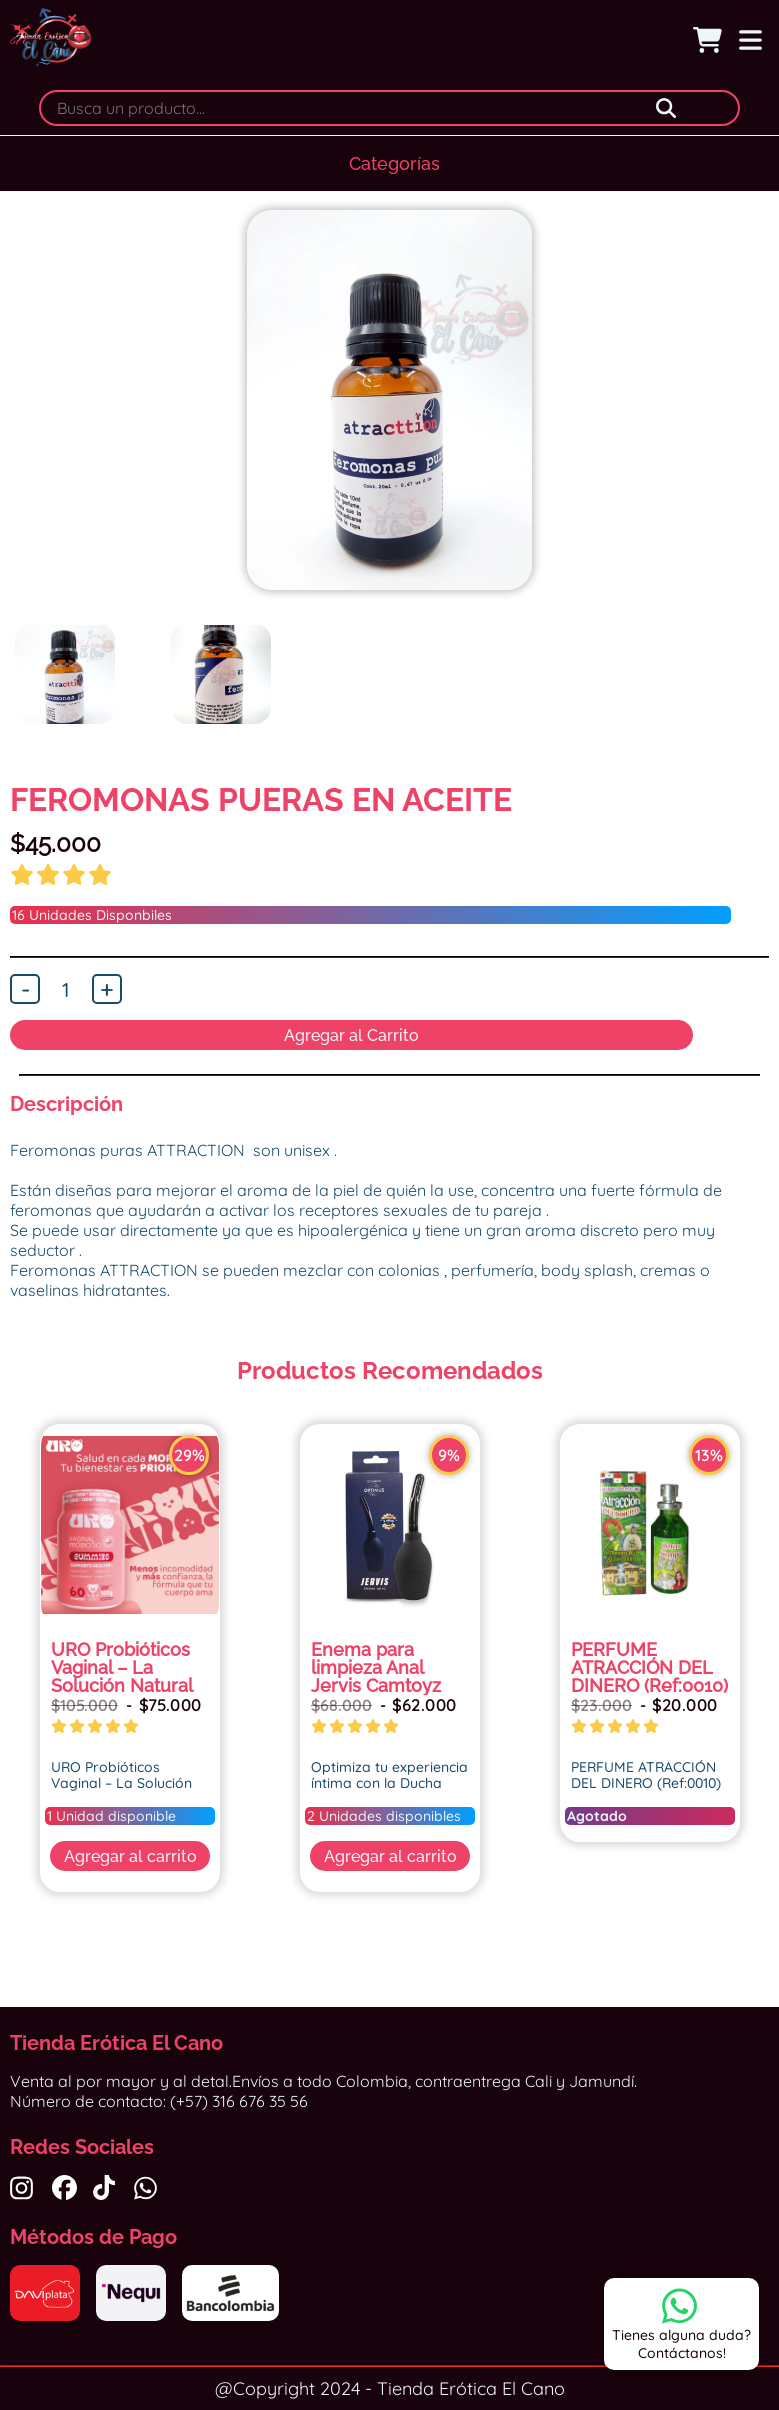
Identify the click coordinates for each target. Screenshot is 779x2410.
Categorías (394, 163)
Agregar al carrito (130, 1856)
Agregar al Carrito (351, 1035)
